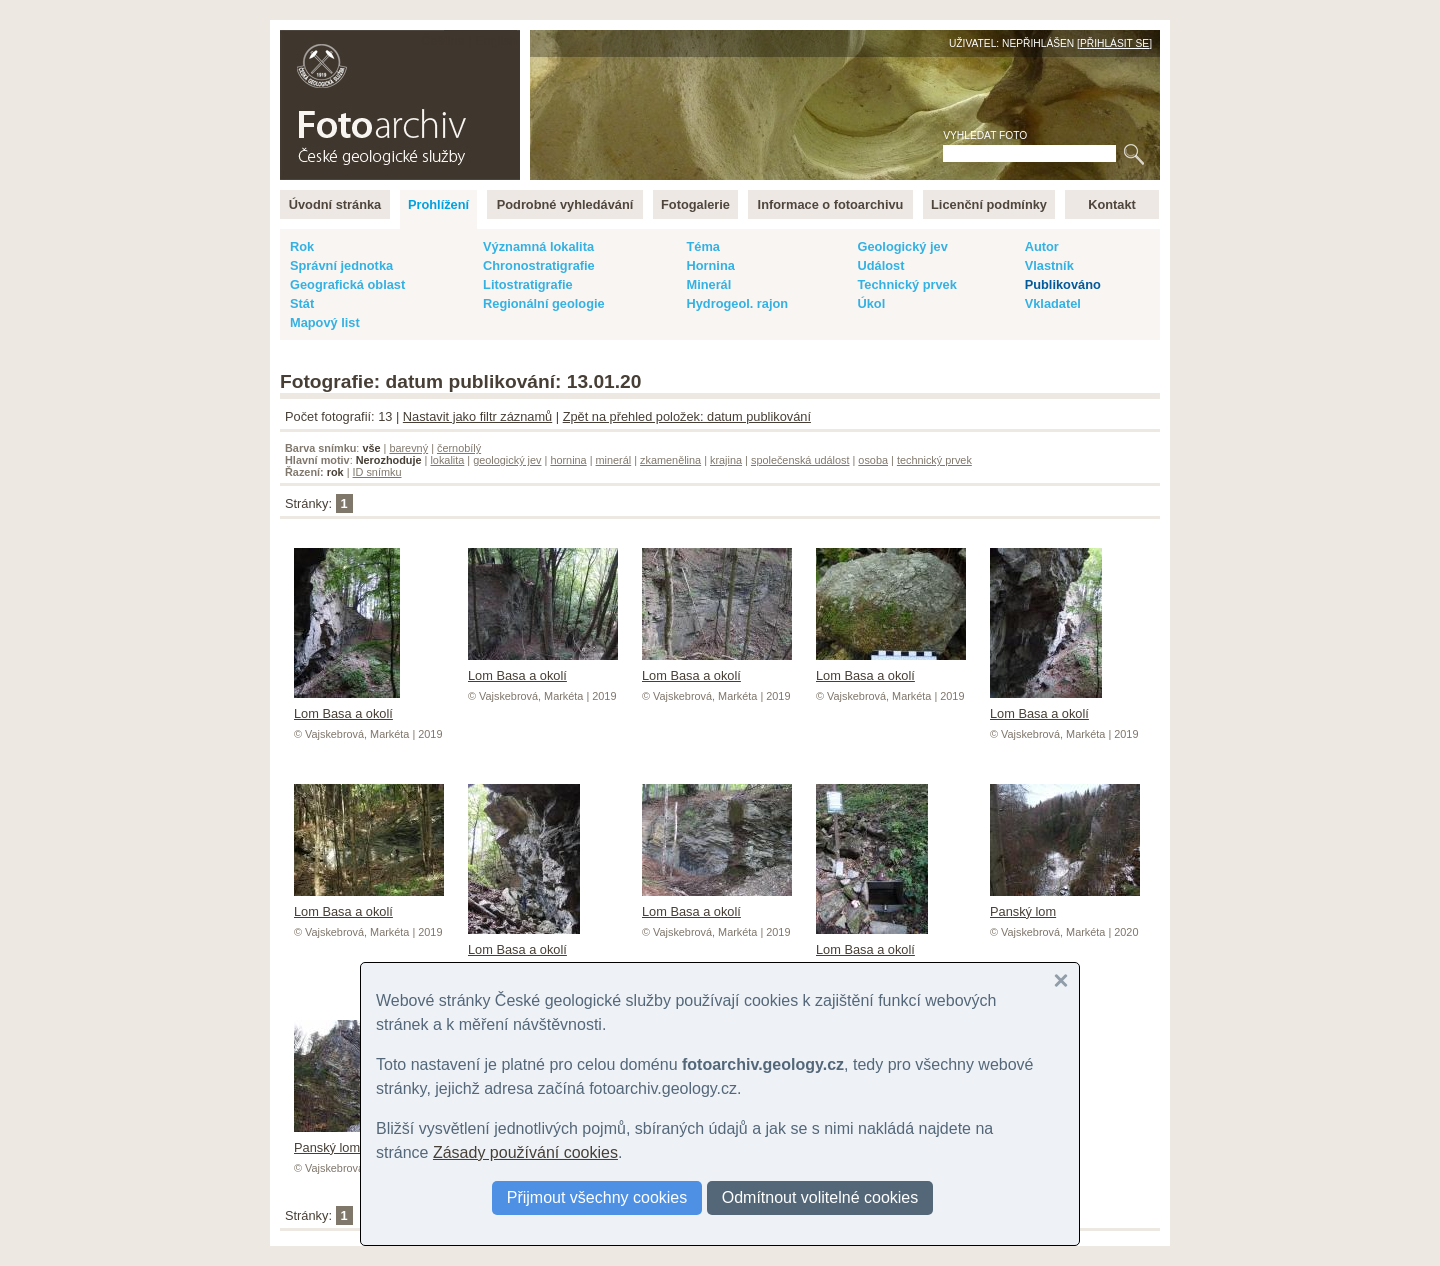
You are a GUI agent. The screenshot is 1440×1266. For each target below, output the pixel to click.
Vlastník (1049, 265)
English (496, 40)
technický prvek (934, 460)
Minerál (708, 284)
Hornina (710, 265)
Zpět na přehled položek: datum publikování (687, 416)
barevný (408, 448)
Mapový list (325, 322)
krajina (726, 460)
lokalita (447, 460)
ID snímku (377, 472)
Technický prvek (906, 284)
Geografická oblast (347, 284)
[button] (1061, 981)
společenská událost (800, 460)
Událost (880, 265)
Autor (1042, 246)
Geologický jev (902, 246)
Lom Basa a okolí (347, 706)
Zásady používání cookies (525, 1152)
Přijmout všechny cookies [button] (597, 1197)
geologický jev (507, 460)
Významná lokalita (538, 246)
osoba (873, 460)
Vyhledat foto (985, 135)
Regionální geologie (544, 303)
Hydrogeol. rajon (737, 303)
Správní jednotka (341, 265)
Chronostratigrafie (539, 265)
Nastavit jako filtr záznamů (477, 416)
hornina (568, 460)
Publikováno (1063, 284)
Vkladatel (1053, 303)
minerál (614, 460)
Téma (702, 246)
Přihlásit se (1114, 43)
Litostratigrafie (528, 284)
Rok (302, 246)
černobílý (459, 448)
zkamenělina (670, 460)
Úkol (871, 303)
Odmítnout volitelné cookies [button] (820, 1197)
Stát (302, 303)
